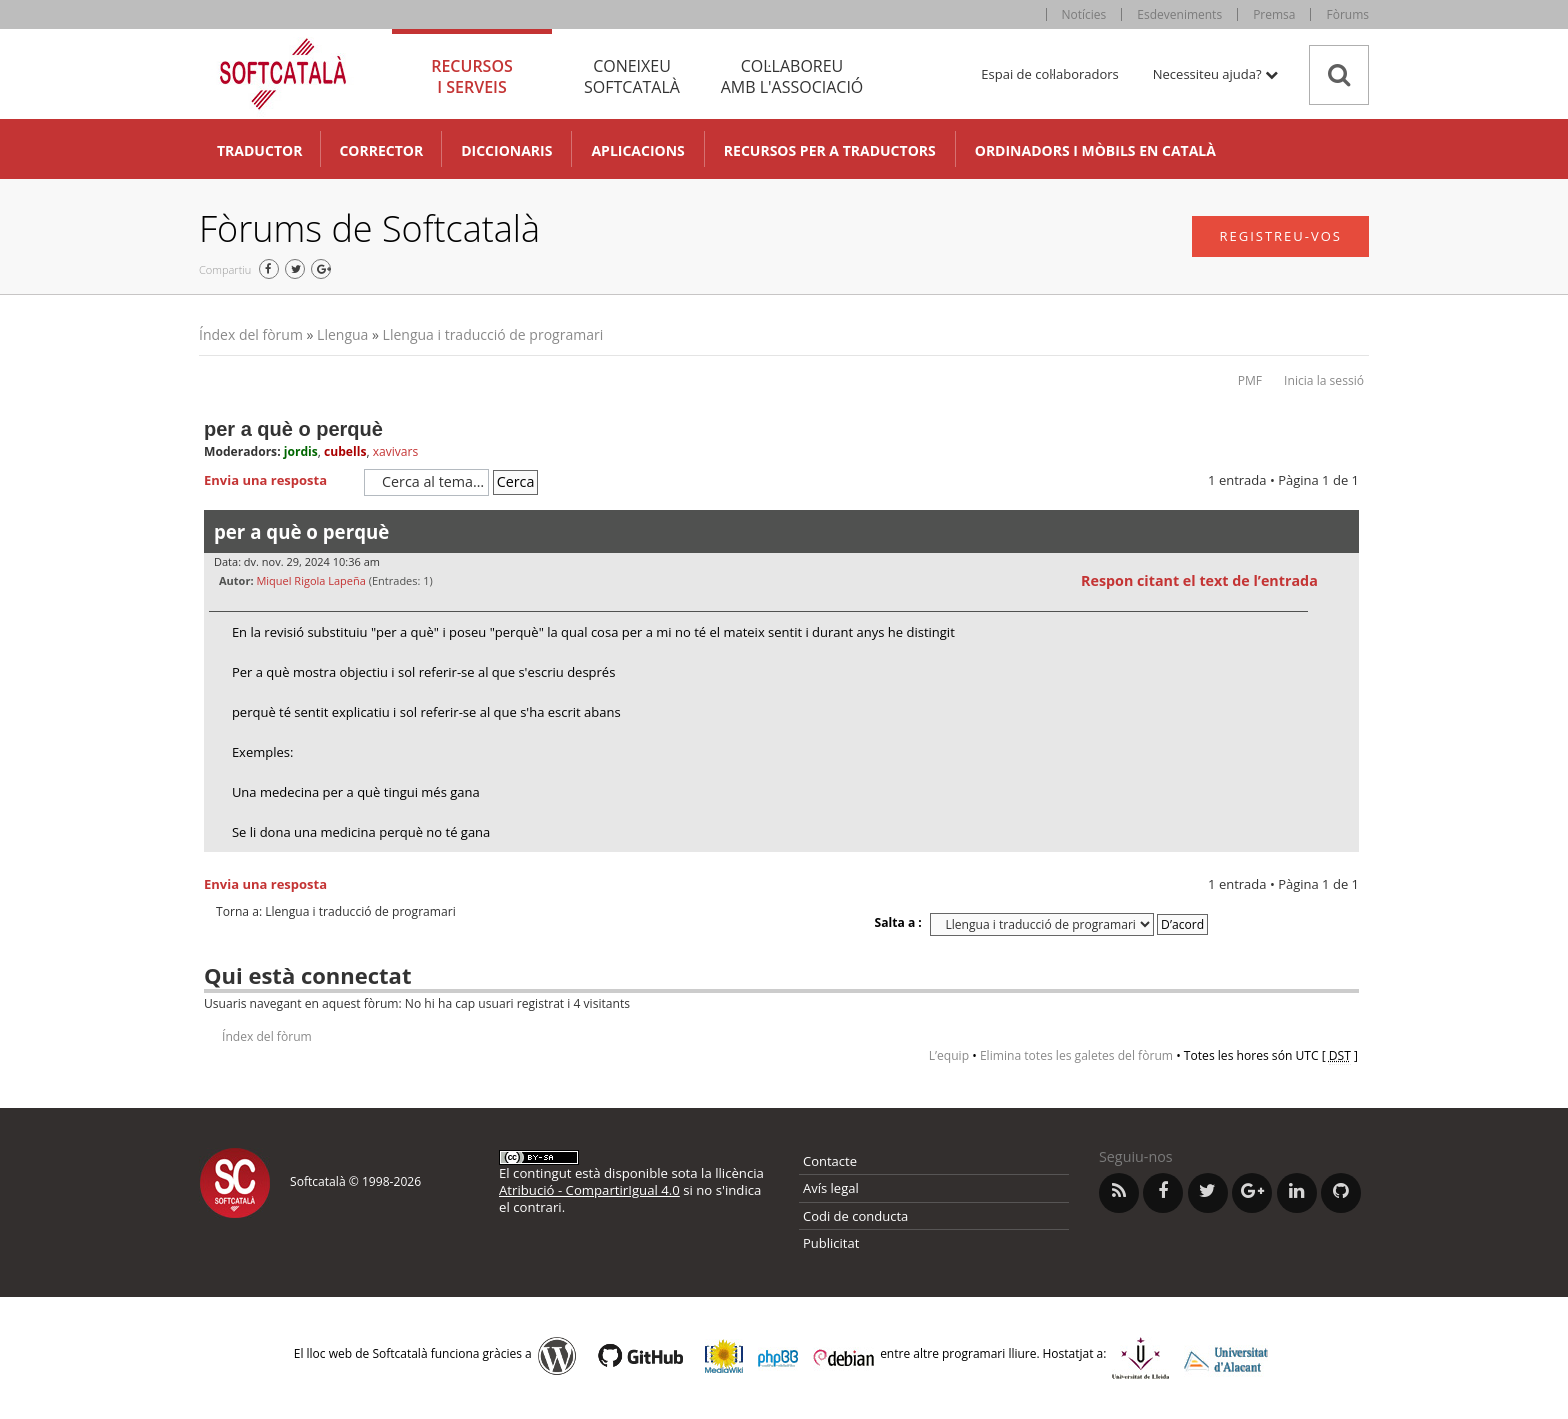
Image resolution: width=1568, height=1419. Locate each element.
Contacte (830, 1161)
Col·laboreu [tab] (792, 76)
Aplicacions (637, 150)
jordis (301, 451)
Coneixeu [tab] (632, 76)
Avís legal (831, 1188)
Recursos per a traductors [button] (830, 150)
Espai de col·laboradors (1049, 74)
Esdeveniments (1179, 14)
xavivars (396, 451)
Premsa (1274, 14)
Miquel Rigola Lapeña (310, 580)
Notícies (1084, 14)
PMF (1250, 380)
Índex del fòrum (251, 334)
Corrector (381, 150)
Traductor (259, 150)
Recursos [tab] (472, 76)
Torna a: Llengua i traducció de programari (336, 912)
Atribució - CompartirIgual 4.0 (589, 1190)
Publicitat (831, 1243)
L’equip (949, 1055)
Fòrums (1347, 14)
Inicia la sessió (1324, 380)
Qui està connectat (307, 975)
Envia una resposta (279, 481)
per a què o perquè (293, 429)
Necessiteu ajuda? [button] (1215, 74)
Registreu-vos (1280, 236)
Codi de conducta (855, 1216)
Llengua (342, 334)
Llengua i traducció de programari (493, 334)
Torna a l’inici (1343, 864)
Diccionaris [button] (506, 150)
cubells (345, 451)
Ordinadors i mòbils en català (1095, 150)
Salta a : (898, 922)
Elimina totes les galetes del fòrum (1076, 1055)
